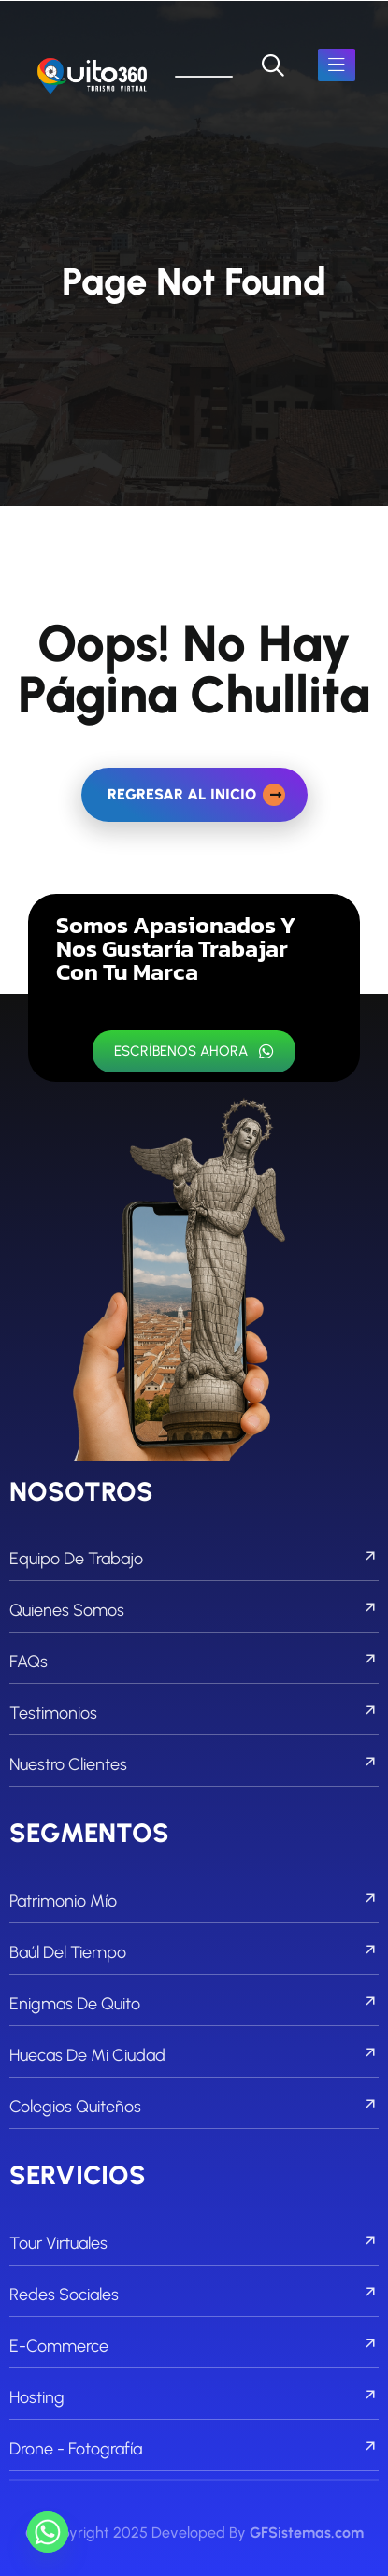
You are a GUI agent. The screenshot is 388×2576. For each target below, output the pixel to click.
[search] (273, 65)
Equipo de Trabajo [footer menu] (194, 1559)
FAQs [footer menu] (194, 1662)
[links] (92, 76)
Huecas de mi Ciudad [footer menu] (194, 2055)
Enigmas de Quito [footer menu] (194, 2004)
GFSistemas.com (307, 2532)
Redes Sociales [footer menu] (194, 2295)
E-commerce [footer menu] (194, 2346)
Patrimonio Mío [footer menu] (194, 1901)
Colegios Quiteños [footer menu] (194, 2107)
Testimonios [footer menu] (194, 1713)
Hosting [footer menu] (194, 2397)
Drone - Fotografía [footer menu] (194, 2449)
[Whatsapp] (47, 2532)
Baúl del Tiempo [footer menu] (194, 1952)
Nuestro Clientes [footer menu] (194, 1764)
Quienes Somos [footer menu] (194, 1610)
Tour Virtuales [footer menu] (194, 2243)
